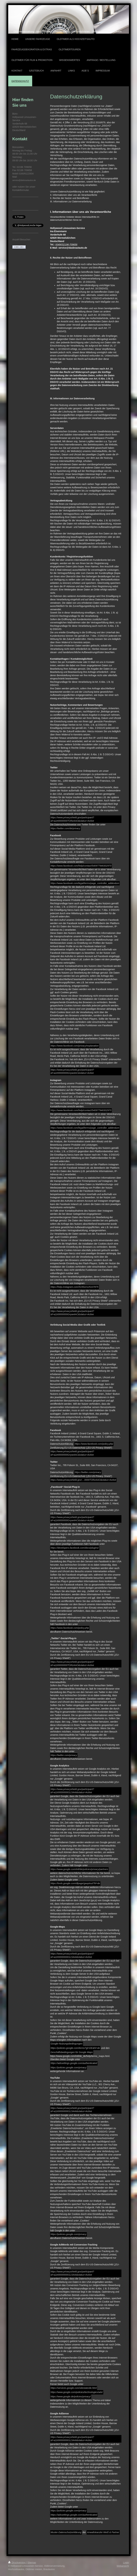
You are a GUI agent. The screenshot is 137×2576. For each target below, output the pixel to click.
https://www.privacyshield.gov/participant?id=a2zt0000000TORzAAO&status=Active (72, 819)
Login (126, 2562)
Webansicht (123, 2566)
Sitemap (32, 2562)
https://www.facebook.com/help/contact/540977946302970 (81, 865)
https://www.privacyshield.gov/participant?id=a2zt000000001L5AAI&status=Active (72, 1791)
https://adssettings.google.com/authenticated (74, 2063)
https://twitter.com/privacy (88, 1472)
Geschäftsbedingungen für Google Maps (72, 2052)
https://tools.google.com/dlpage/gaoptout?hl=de (75, 1883)
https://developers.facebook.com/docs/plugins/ (75, 1547)
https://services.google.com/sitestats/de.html (74, 2388)
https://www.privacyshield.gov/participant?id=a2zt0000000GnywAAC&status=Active (72, 1071)
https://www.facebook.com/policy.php (94, 1443)
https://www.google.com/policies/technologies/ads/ (77, 2392)
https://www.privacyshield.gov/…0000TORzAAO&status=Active (83, 1479)
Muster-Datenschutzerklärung (66, 2532)
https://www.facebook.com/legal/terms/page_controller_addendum (85, 883)
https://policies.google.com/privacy (68, 2067)
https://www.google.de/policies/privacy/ (71, 2396)
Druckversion (17, 2562)
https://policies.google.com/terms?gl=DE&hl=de (75, 2048)
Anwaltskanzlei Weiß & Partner (103, 2532)
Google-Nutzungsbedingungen (67, 2043)
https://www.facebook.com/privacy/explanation (75, 1045)
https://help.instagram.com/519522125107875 (74, 1287)
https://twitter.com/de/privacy (65, 828)
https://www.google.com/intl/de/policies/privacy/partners (79, 1869)
